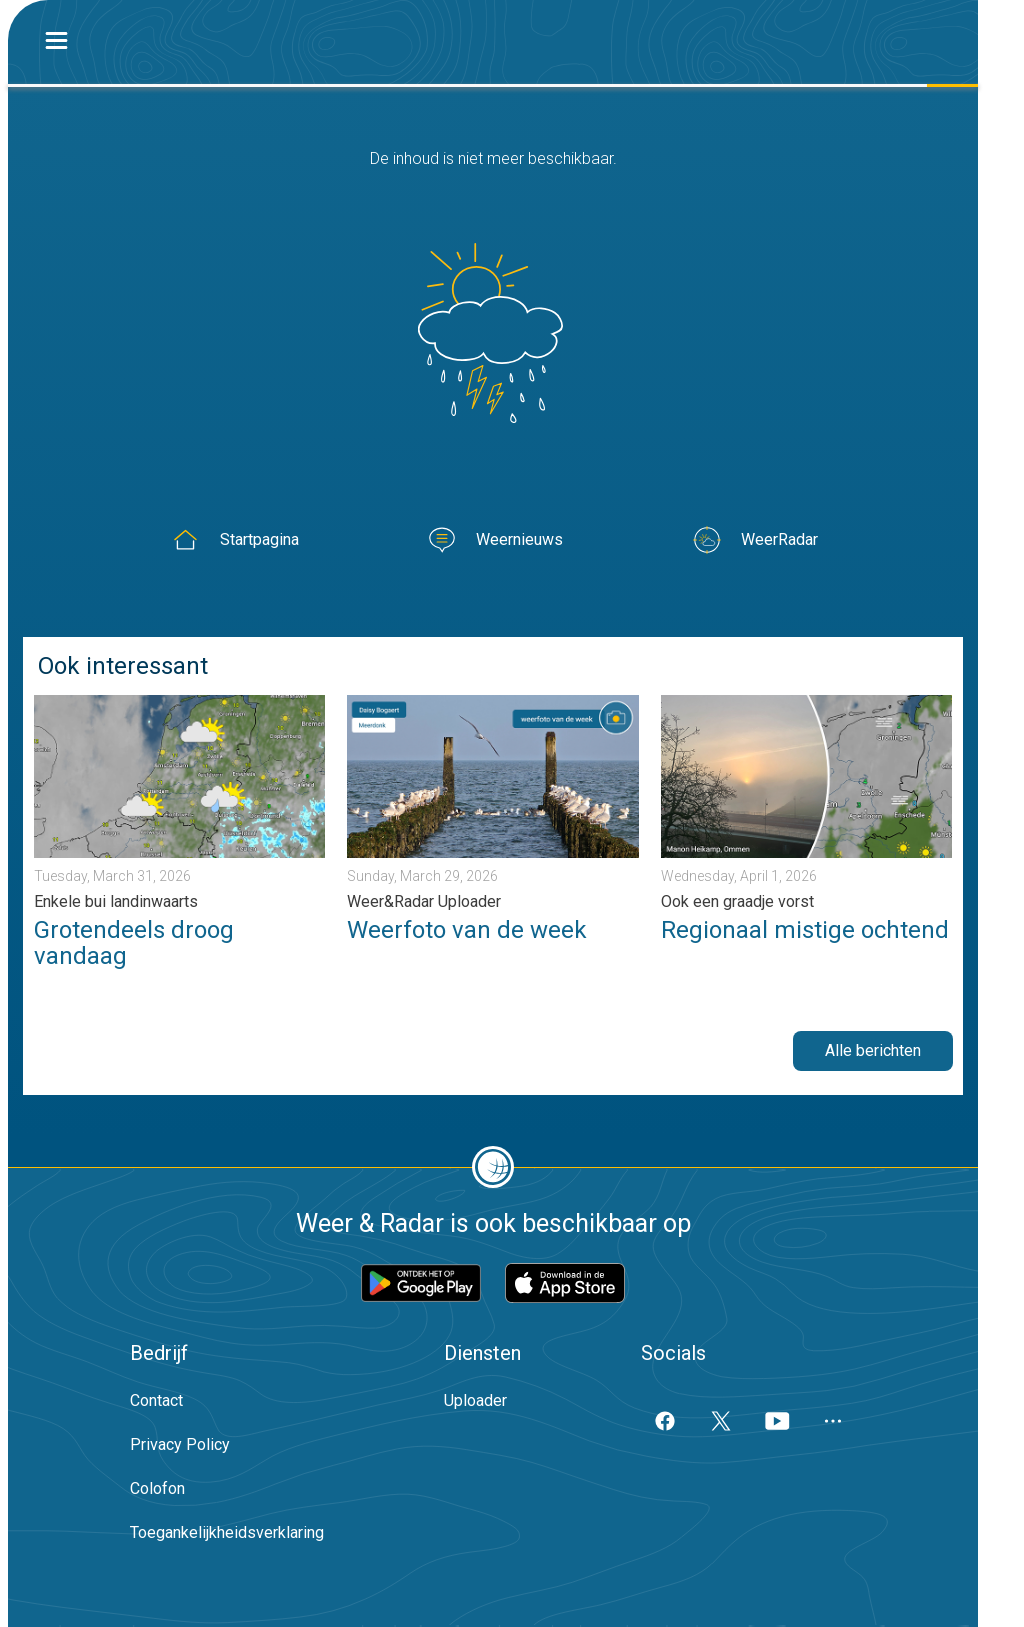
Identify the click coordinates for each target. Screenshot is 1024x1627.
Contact (156, 1400)
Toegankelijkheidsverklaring (227, 1532)
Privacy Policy (180, 1444)
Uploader (475, 1400)
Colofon (157, 1488)
